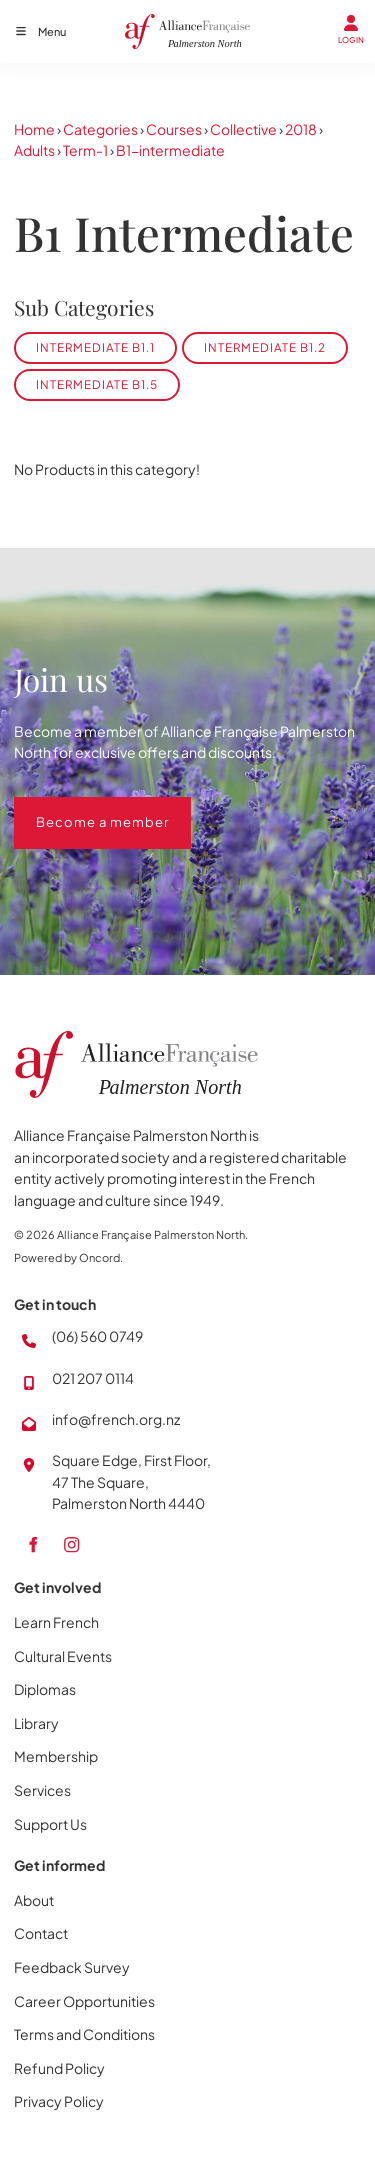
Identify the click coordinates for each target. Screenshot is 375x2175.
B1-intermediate (170, 150)
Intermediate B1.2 (265, 347)
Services (42, 1790)
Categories (100, 129)
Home (34, 129)
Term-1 (85, 150)
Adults (34, 150)
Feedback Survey (72, 1967)
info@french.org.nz (116, 1419)
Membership (56, 1756)
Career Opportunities (84, 2001)
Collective (243, 129)
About (34, 1900)
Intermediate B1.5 (97, 384)
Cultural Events (63, 1656)
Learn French (56, 1622)
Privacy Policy (59, 2101)
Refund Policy (59, 2068)
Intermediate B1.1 (95, 347)
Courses (174, 129)
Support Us (50, 1824)
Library (36, 1723)
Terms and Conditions (84, 2034)
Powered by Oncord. (68, 1257)
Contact (41, 1933)
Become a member (80, 807)
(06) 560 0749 (97, 1336)
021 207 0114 (93, 1378)
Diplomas (45, 1689)
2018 (301, 129)
